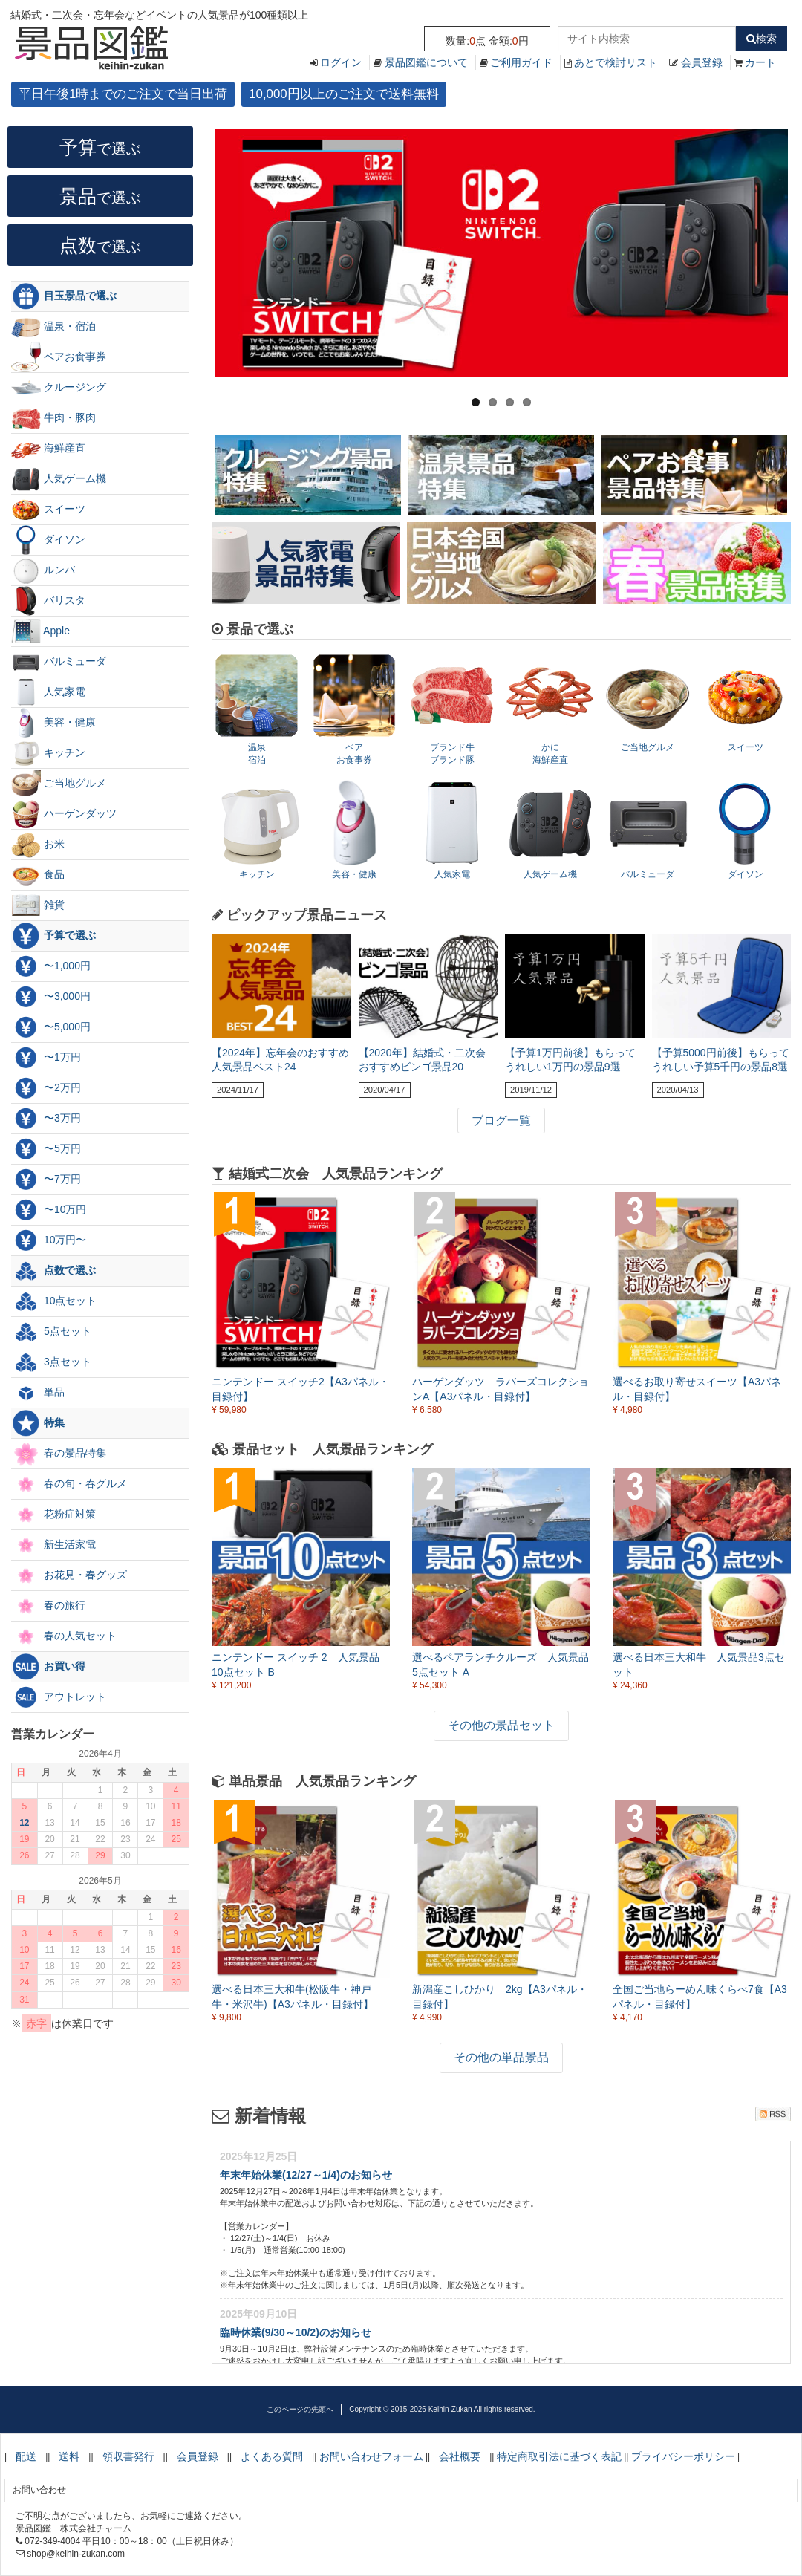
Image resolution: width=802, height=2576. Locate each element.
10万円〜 (48, 1240)
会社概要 (459, 2456)
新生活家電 (53, 1545)
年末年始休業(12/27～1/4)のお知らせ (306, 2175)
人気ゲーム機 (58, 479)
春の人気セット (64, 1636)
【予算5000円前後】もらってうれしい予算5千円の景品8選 (720, 1060)
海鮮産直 (48, 449)
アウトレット (58, 1697)
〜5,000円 (51, 1027)
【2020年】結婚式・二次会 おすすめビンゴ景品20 (422, 1060)
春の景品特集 (58, 1453)
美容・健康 (53, 723)
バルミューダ (58, 662)
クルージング (58, 388)
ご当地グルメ (58, 784)
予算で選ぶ (53, 936)
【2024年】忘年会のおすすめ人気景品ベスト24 (280, 1060)
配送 (26, 2456)
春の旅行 (48, 1606)
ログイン (341, 62)
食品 (38, 875)
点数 (100, 245)
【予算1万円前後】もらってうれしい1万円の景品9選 (570, 1060)
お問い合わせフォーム (371, 2456)
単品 (38, 1393)
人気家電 (48, 692)
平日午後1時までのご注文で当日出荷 (123, 94)
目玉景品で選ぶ (64, 296)
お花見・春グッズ (69, 1575)
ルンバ (43, 570)
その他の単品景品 (501, 2057)
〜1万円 (46, 1058)
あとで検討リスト (615, 62)
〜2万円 (46, 1088)
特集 (38, 1423)
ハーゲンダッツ (64, 814)
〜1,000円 (51, 966)
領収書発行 (128, 2456)
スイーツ (48, 509)
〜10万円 (48, 1210)
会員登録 (702, 62)
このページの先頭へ (300, 2409)
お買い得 (48, 1667)
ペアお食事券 (58, 357)
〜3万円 (46, 1118)
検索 (761, 39)
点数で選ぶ (53, 1271)
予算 (100, 147)
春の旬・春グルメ (69, 1484)
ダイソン (48, 540)
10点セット (54, 1301)
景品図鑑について (426, 62)
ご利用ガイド (521, 62)
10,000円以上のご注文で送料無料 (343, 94)
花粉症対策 (53, 1514)
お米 (38, 844)
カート (760, 62)
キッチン (48, 753)
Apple (40, 631)
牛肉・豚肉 (53, 418)
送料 (69, 2456)
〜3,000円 (51, 997)
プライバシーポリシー (683, 2456)
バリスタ (48, 601)
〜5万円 (46, 1149)
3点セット (51, 1362)
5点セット (51, 1332)
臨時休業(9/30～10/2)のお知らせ (295, 2332)
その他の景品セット (501, 1725)
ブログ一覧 (501, 1120)
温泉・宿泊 (53, 327)
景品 (100, 196)
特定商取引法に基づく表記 (559, 2456)
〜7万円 (46, 1179)
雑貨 (38, 905)
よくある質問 (272, 2456)
